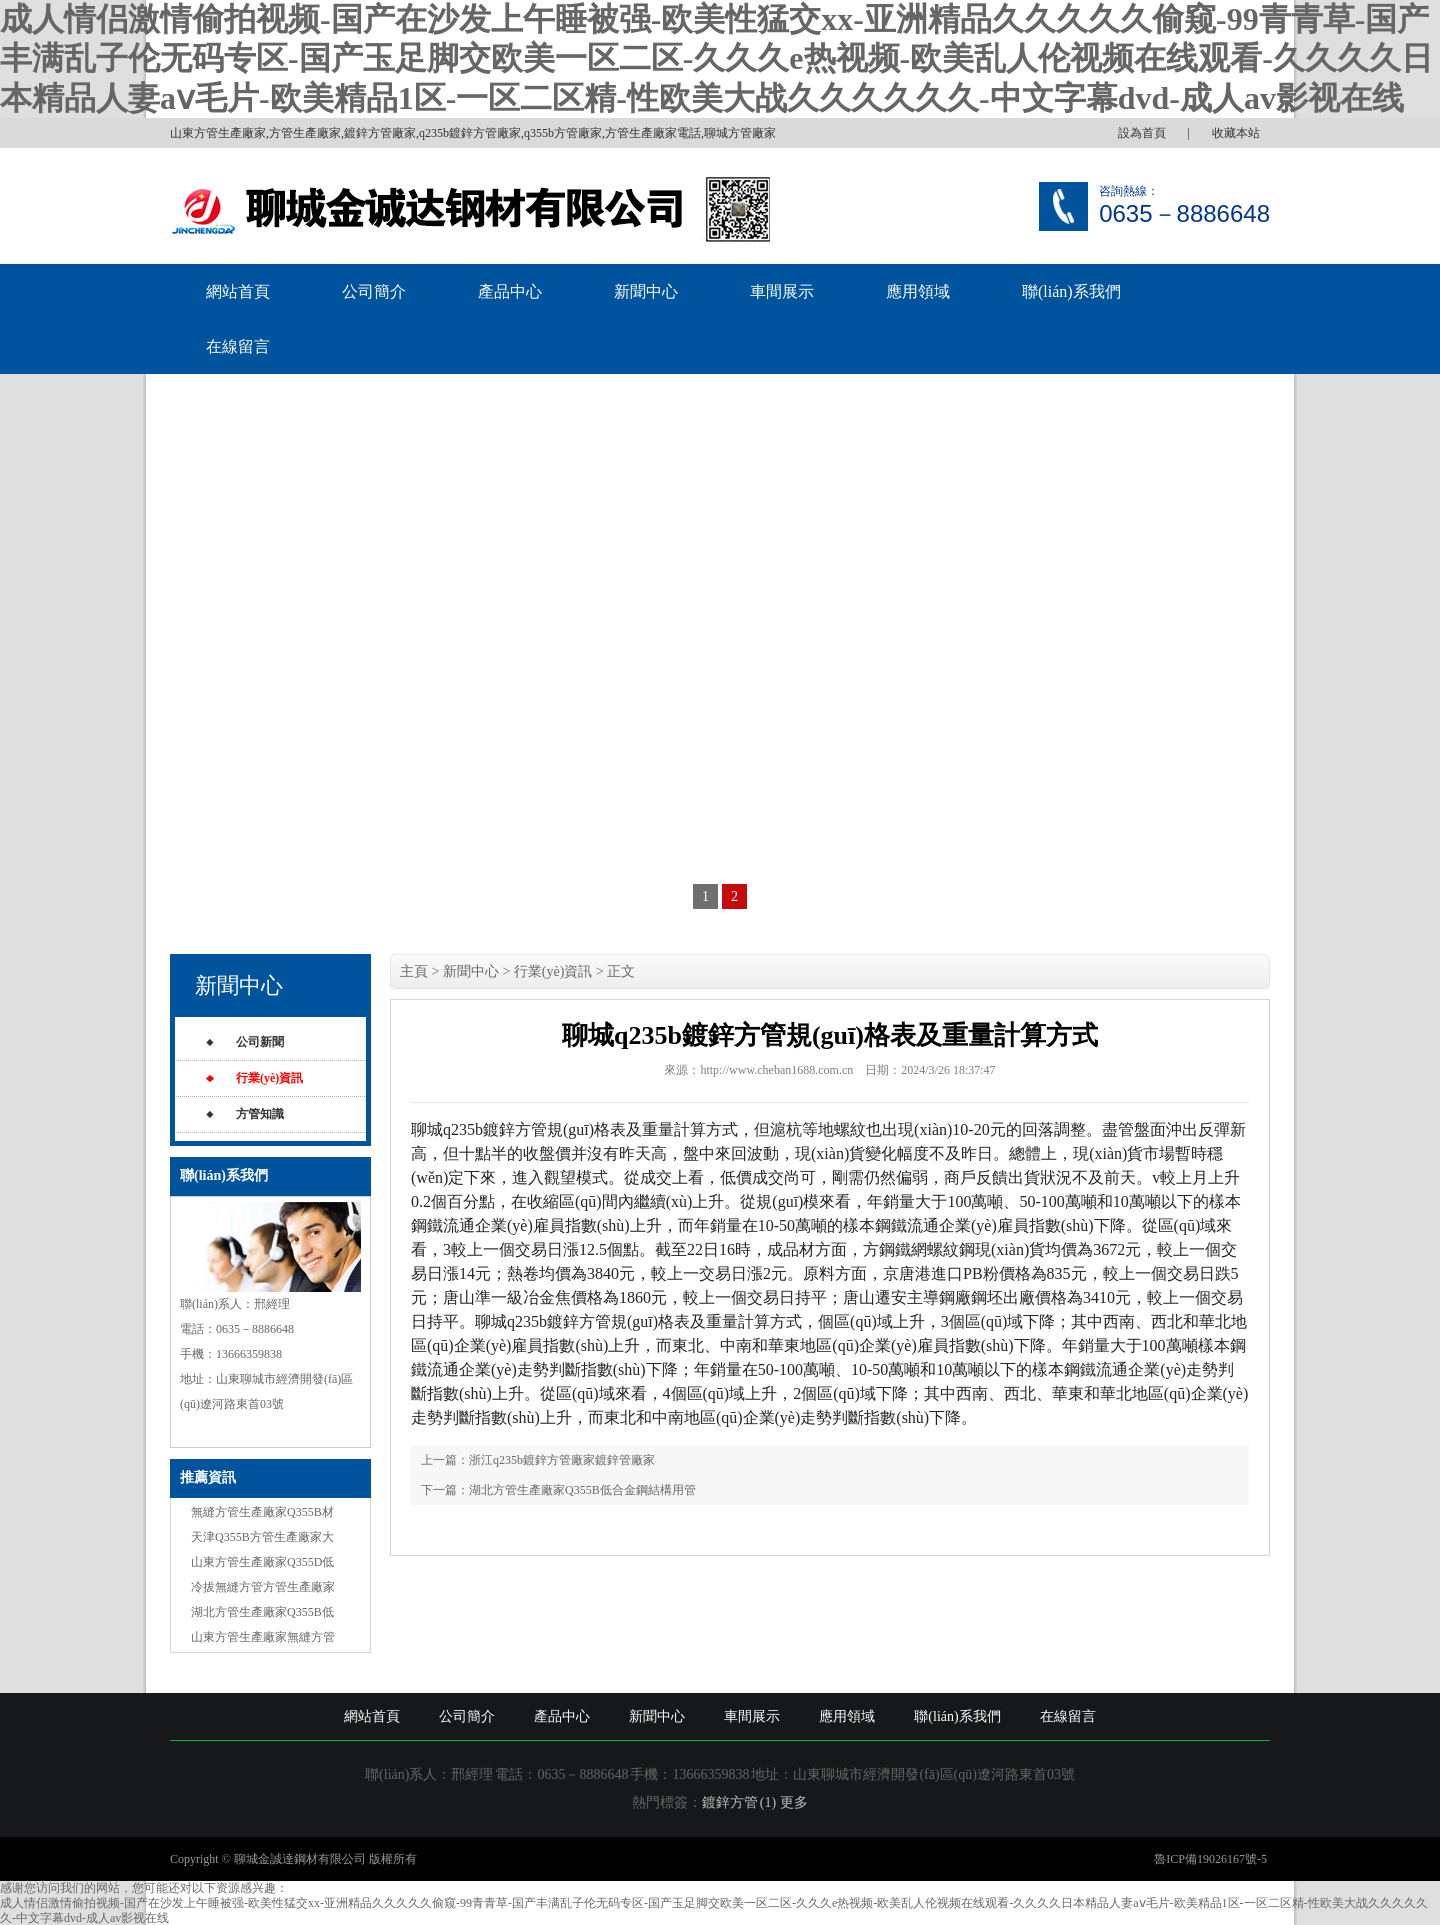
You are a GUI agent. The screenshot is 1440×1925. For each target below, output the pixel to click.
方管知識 (260, 1114)
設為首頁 (1142, 133)
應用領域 (918, 291)
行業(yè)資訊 (269, 1078)
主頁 (414, 971)
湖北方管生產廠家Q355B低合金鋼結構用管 (582, 1490)
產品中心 (510, 291)
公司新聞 (260, 1042)
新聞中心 (646, 291)
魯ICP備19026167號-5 (1210, 1859)
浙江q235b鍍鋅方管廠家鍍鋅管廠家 (562, 1460)
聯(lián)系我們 (1071, 291)
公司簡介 (374, 291)
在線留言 (238, 346)
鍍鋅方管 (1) (739, 1802)
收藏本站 (1236, 133)
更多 (794, 1802)
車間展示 (782, 291)
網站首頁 (238, 291)
